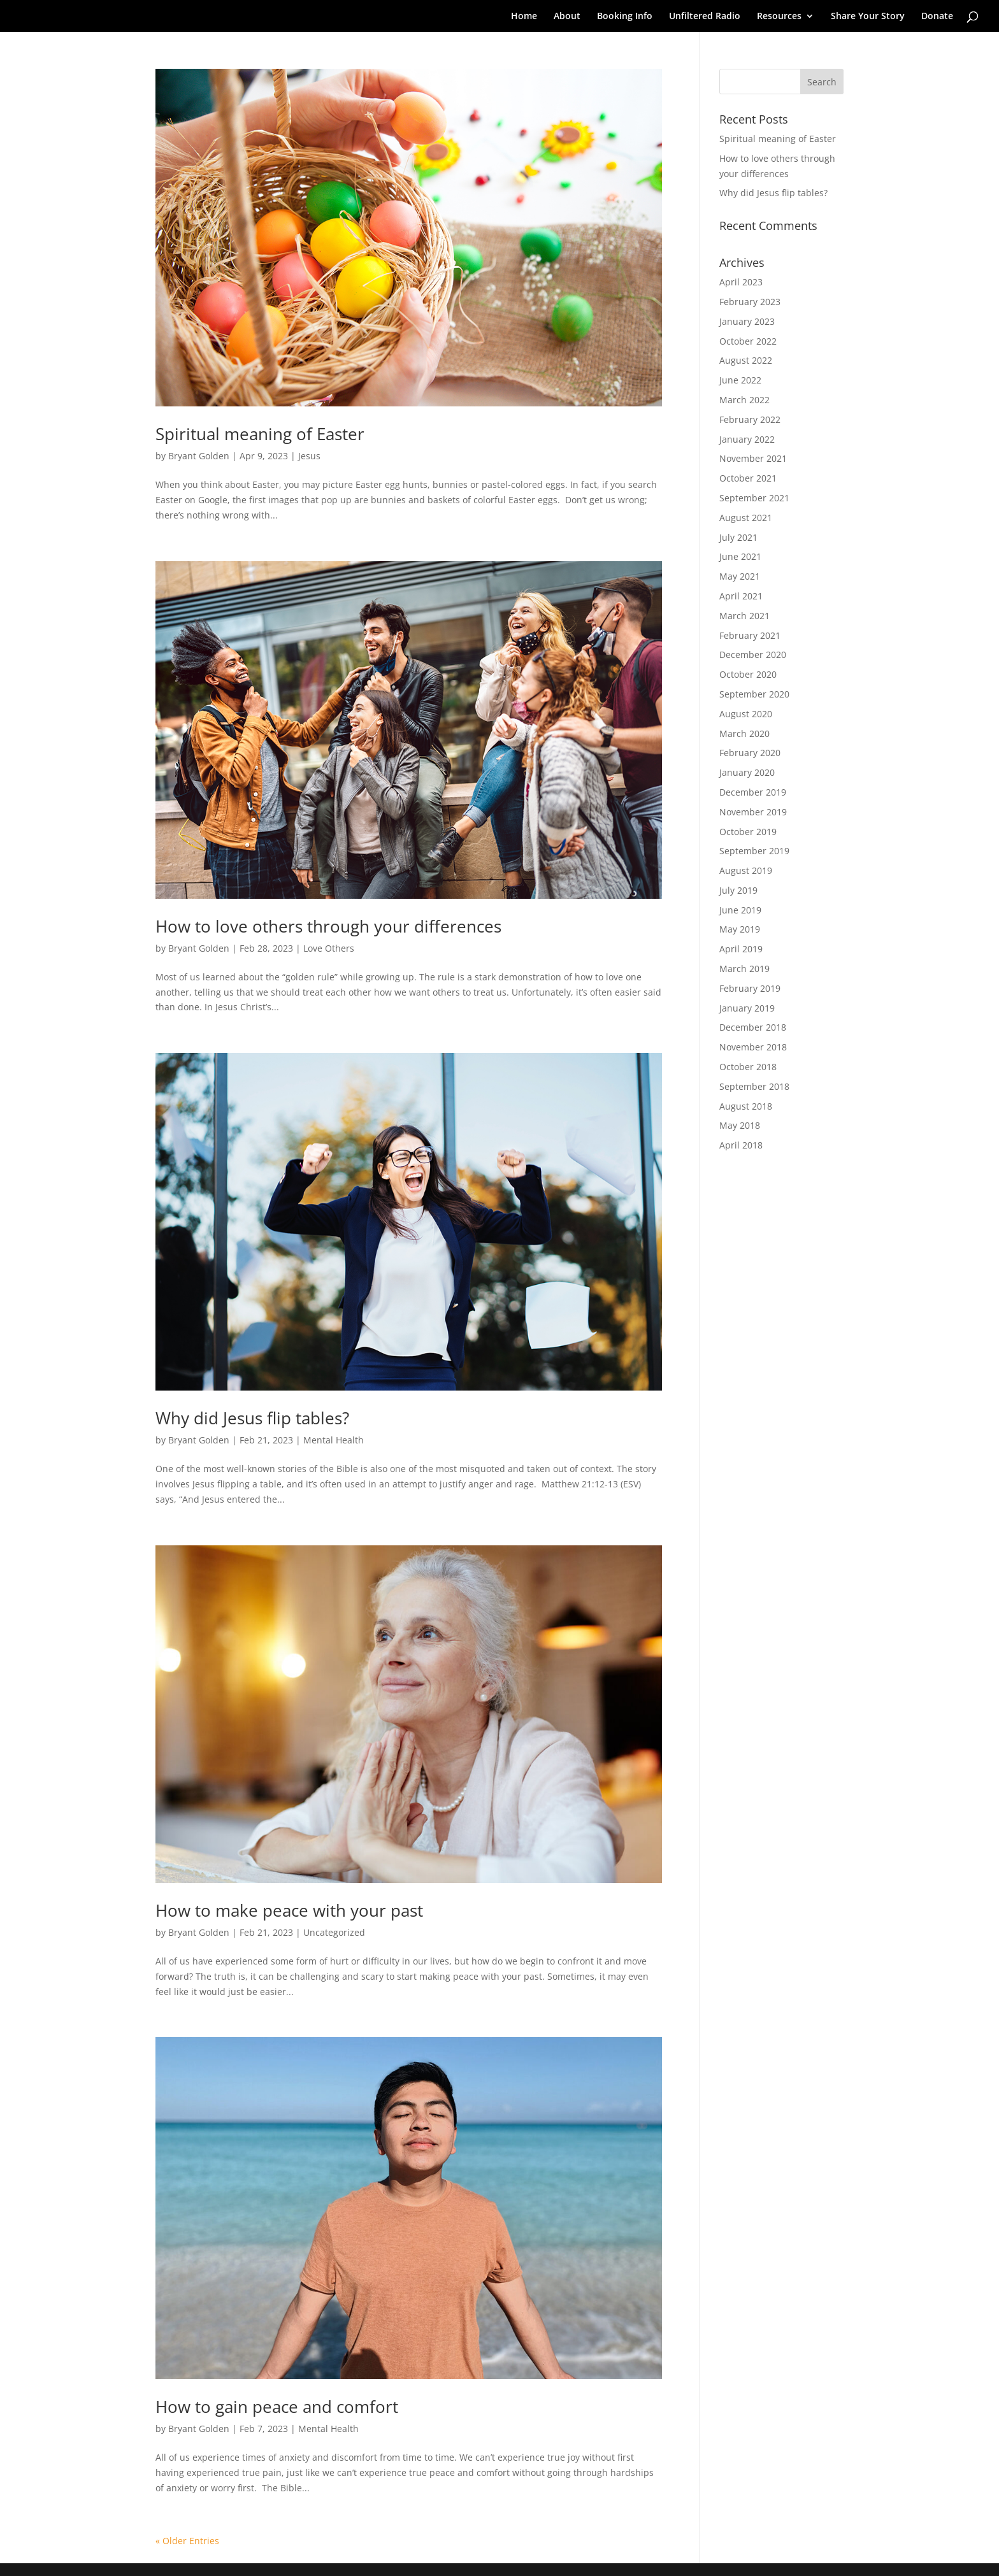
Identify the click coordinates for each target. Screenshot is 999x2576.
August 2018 (745, 1106)
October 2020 (748, 674)
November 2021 (753, 458)
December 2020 (752, 654)
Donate (937, 16)
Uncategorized (334, 1932)
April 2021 (741, 596)
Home (524, 16)
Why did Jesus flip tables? (252, 1417)
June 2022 (740, 380)
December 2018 (752, 1027)
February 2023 (749, 302)
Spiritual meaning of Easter (259, 433)
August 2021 (745, 518)
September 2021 (754, 498)
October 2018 (748, 1067)
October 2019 (748, 832)
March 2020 (744, 733)
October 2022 (748, 341)
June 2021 (740, 556)
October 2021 (748, 478)
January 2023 (747, 321)
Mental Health (333, 1440)
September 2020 (754, 694)
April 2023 (741, 282)
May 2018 (739, 1125)
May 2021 (739, 576)
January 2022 (747, 439)
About (567, 16)
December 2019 (752, 792)
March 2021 (744, 616)
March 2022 (744, 400)
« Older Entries (187, 2541)
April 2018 (741, 1145)
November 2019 (753, 812)
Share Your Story (868, 16)
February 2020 (749, 753)
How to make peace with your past (289, 1910)
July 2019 (738, 890)
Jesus (309, 456)
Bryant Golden (198, 456)
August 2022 (745, 360)
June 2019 (740, 910)
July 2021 (738, 537)
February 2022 (749, 419)
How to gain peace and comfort (276, 2406)
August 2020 (745, 714)
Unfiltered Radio (704, 16)
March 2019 (744, 968)
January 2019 (747, 1008)
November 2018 (753, 1047)
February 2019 (749, 988)
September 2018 (754, 1086)
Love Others (328, 948)
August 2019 (745, 870)
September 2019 (754, 851)
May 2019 (739, 929)
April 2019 (741, 949)
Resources (779, 16)
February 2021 (749, 635)
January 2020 (747, 772)
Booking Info (624, 16)
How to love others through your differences (328, 926)
